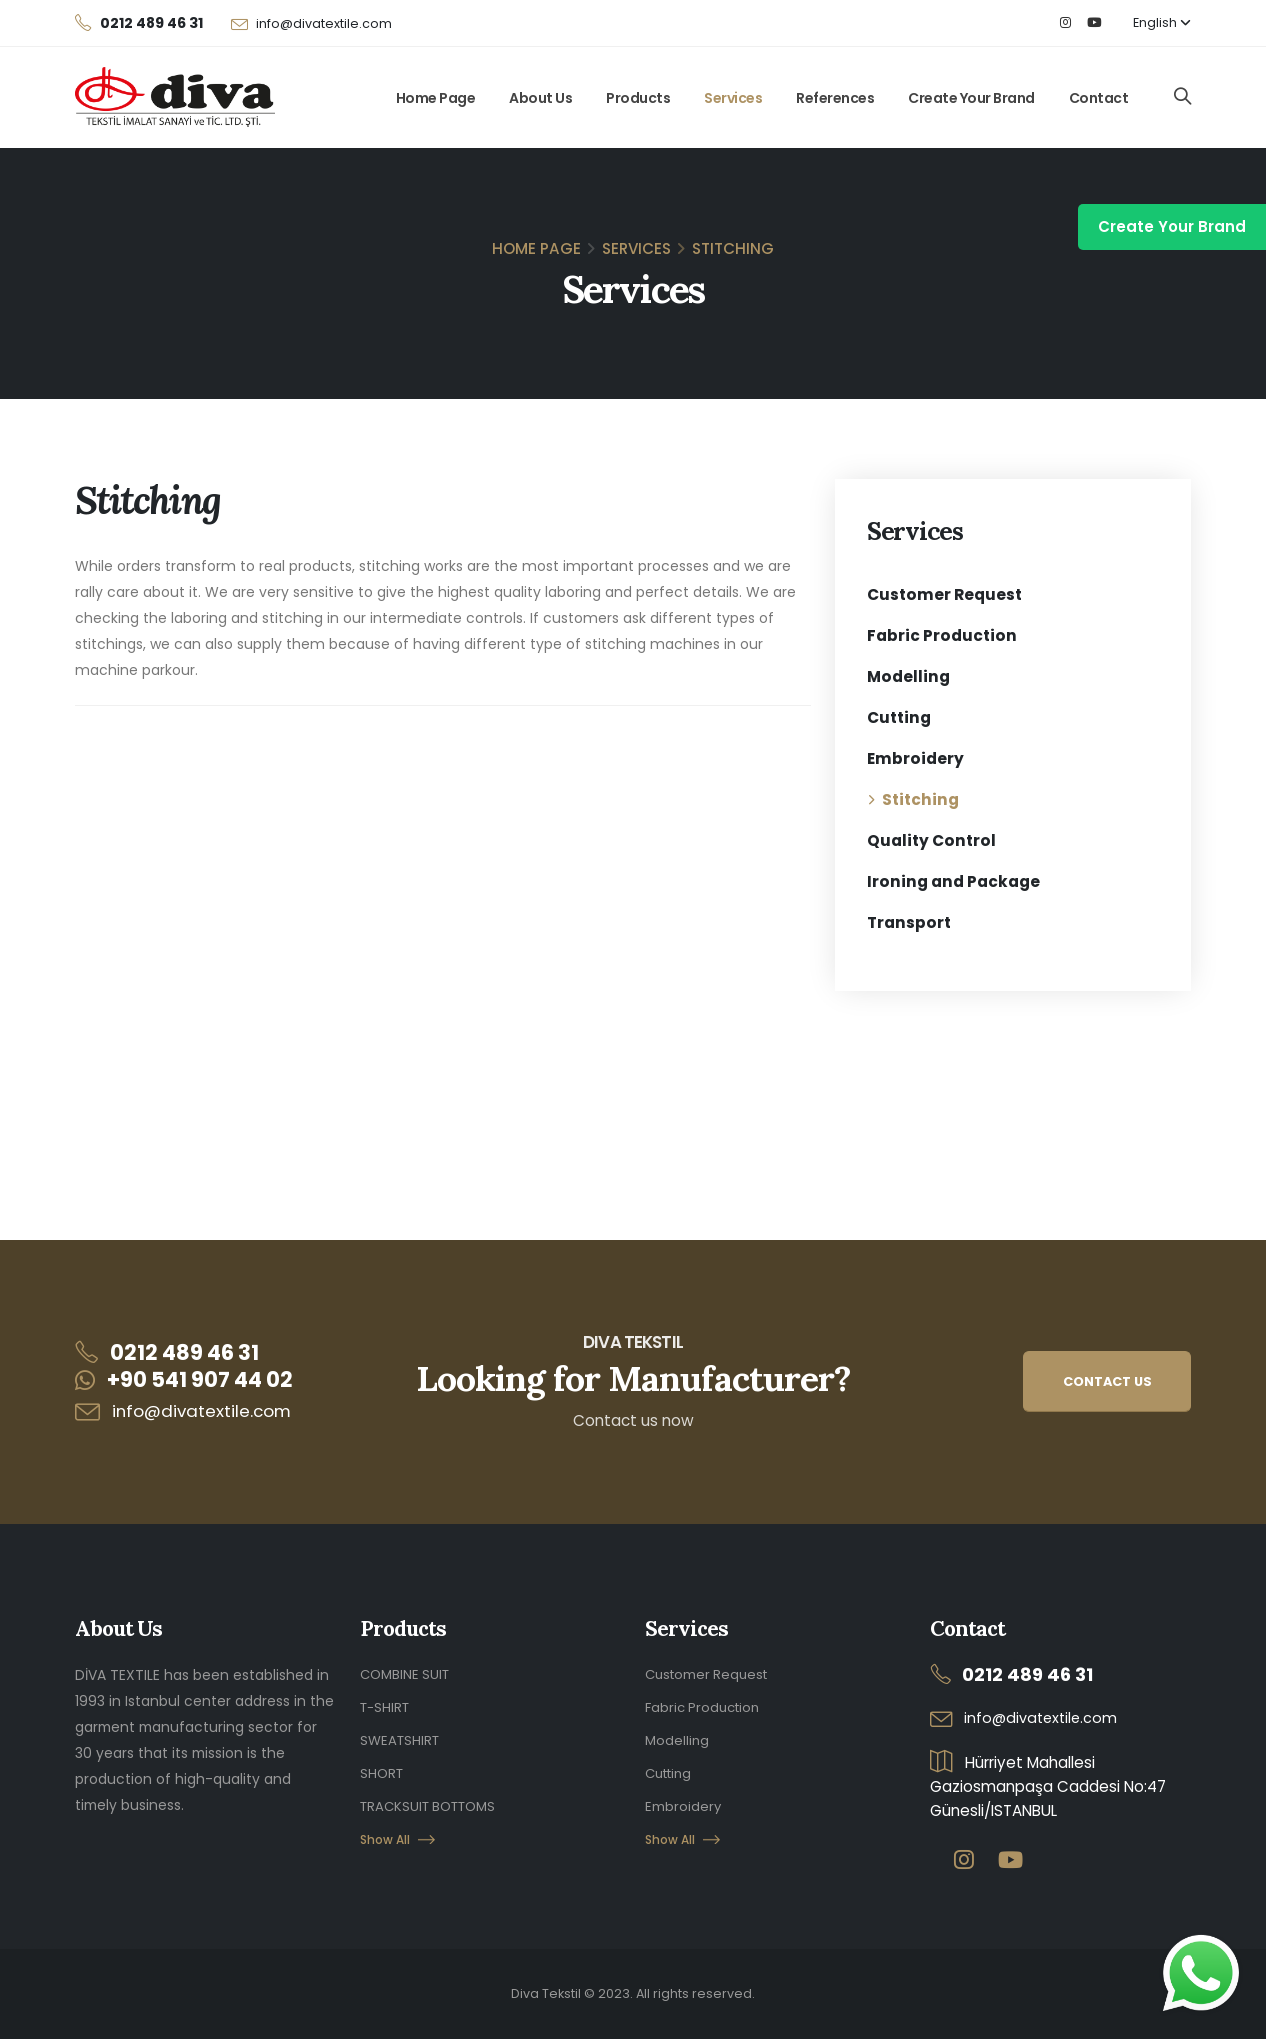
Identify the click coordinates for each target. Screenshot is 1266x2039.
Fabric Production (942, 635)
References (835, 98)
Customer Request (944, 594)
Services (733, 98)
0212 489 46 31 (184, 1352)
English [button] (1162, 22)
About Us (540, 98)
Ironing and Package (953, 881)
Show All (399, 1834)
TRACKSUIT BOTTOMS (433, 1802)
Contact (1099, 98)
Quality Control (931, 840)
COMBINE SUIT (407, 1674)
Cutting (899, 717)
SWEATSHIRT (402, 1738)
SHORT (382, 1770)
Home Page (436, 98)
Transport (909, 922)
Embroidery (915, 758)
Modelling (908, 676)
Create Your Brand (971, 98)
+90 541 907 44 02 (200, 1379)
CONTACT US (1107, 1381)
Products (638, 98)
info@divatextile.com (324, 23)
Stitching (920, 799)
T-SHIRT (387, 1706)
